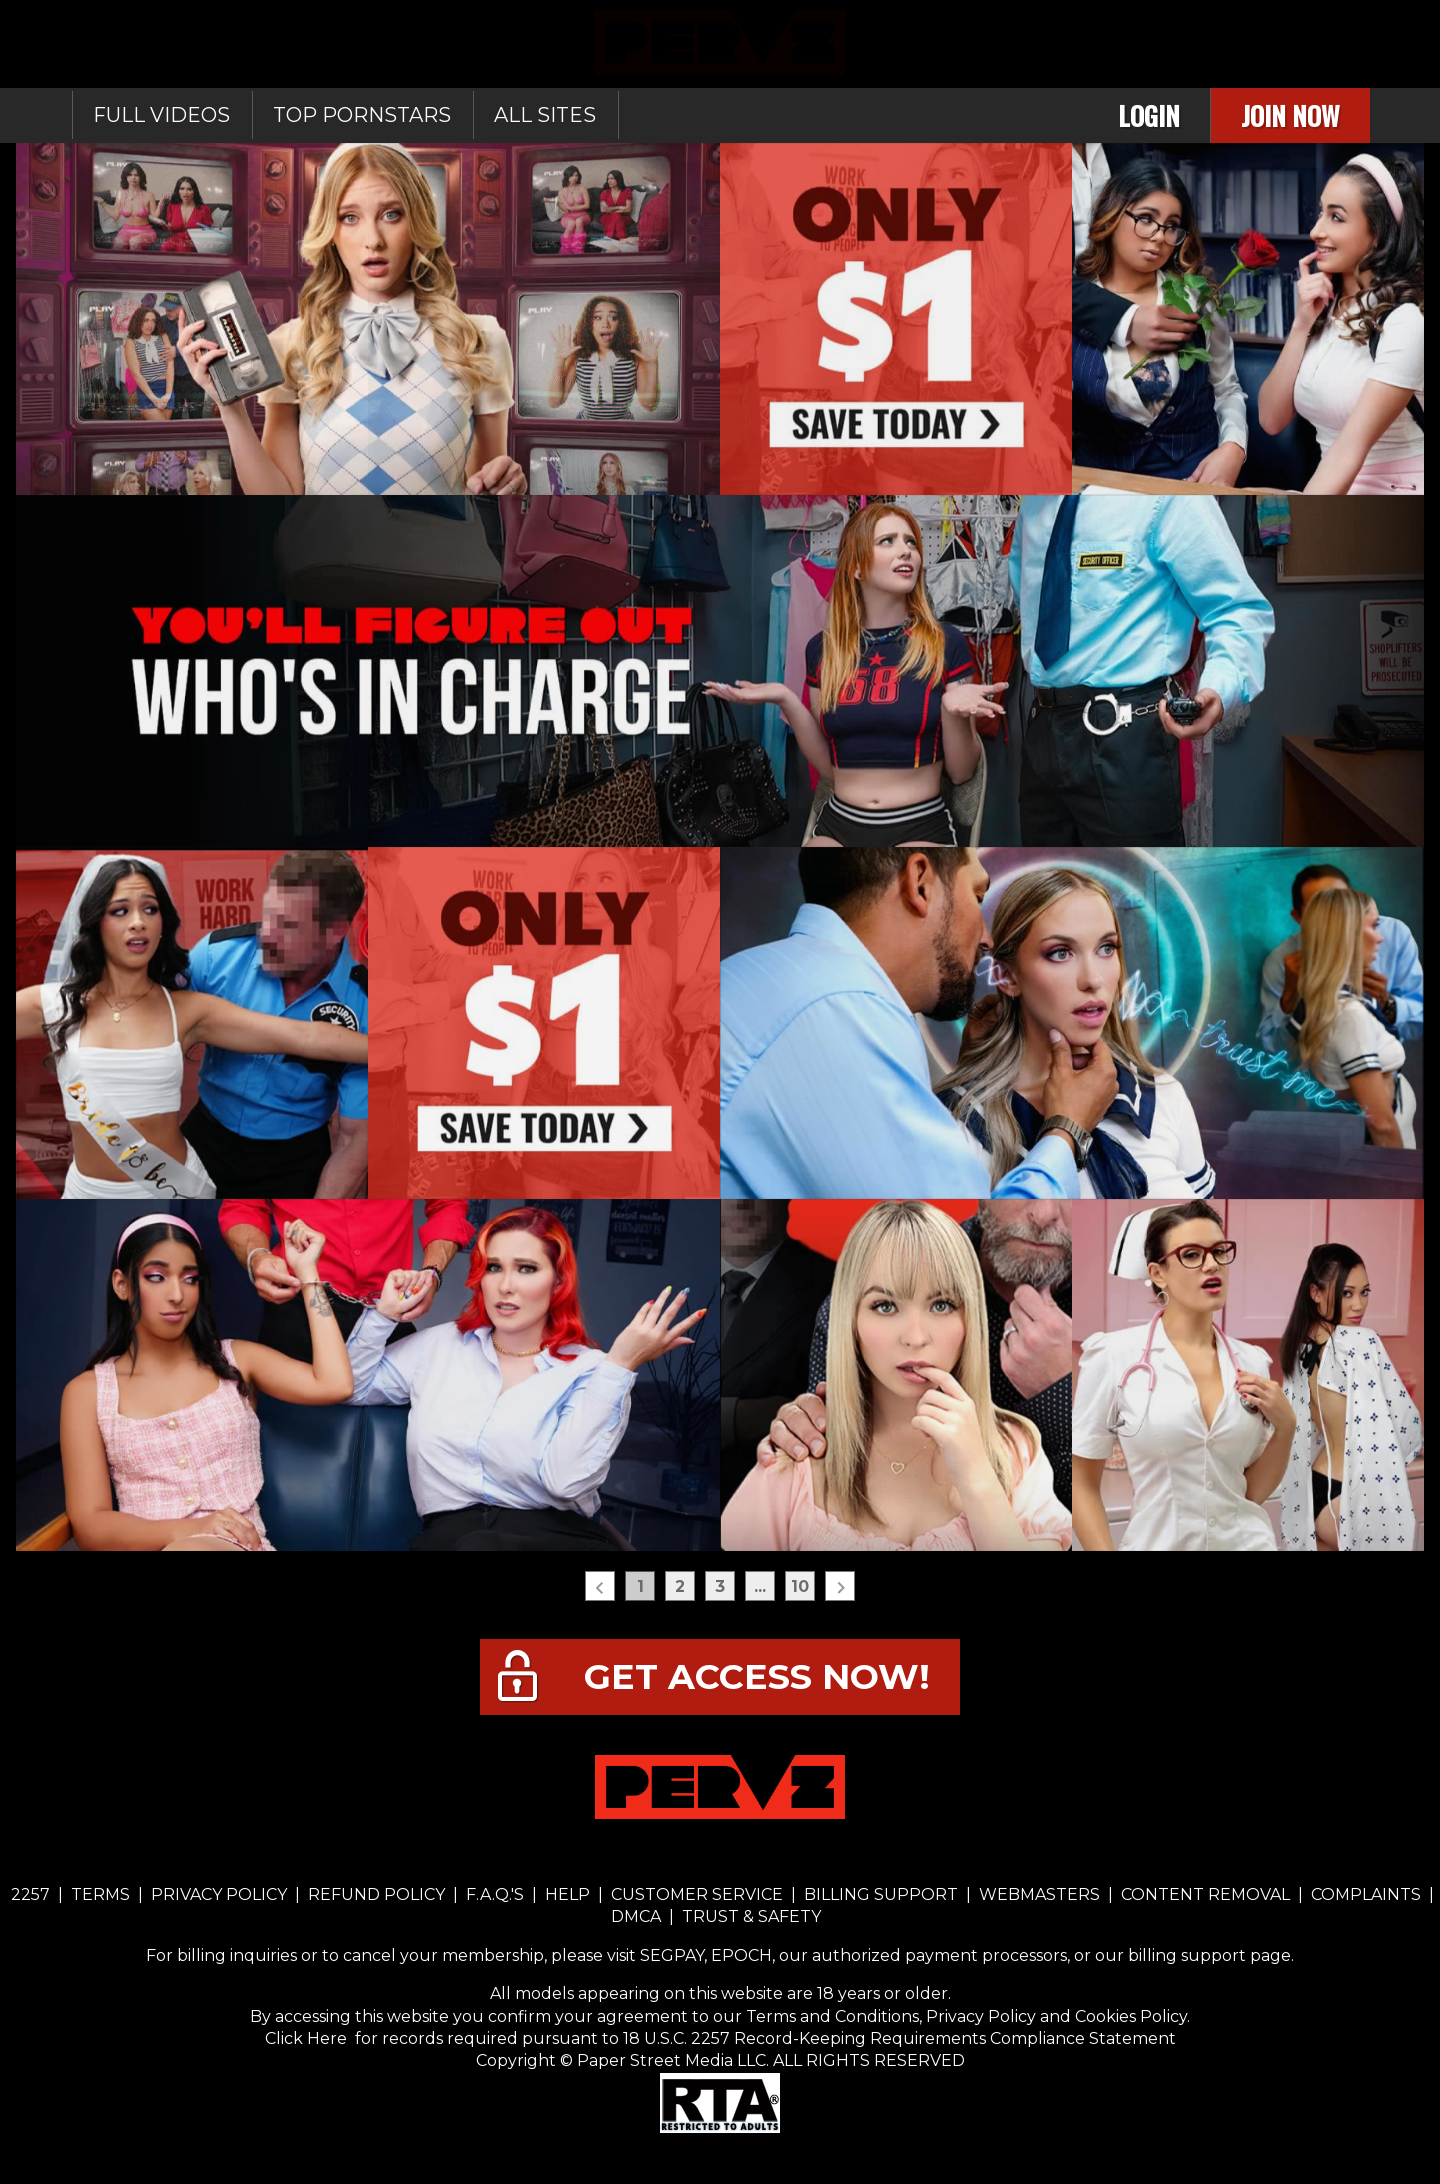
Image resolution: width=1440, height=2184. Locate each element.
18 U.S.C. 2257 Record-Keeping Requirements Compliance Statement (897, 2038)
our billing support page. (1194, 1955)
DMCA (638, 1916)
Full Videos (161, 115)
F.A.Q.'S (495, 1894)
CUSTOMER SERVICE (697, 1894)
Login (1149, 115)
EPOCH (741, 1955)
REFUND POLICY (376, 1894)
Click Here (308, 2038)
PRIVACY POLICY (219, 1894)
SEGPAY (672, 1955)
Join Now (1290, 115)
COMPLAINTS (1366, 1894)
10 (800, 1586)
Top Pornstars (362, 115)
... (760, 1586)
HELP (567, 1894)
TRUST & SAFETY (751, 1916)
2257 (30, 1894)
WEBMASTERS (1039, 1894)
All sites (545, 115)
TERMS (100, 1894)
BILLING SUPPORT (881, 1894)
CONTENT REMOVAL (1205, 1894)
